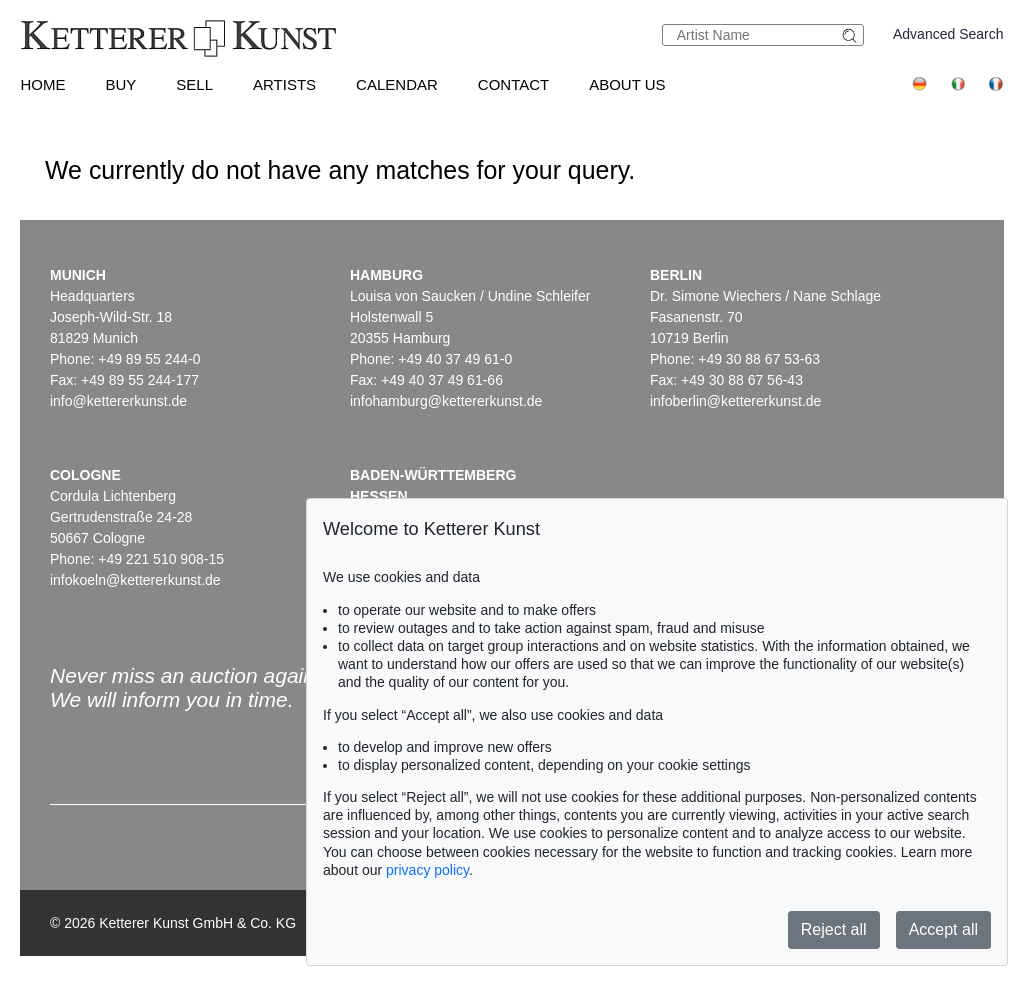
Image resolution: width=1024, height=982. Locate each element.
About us (627, 84)
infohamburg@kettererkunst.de (446, 401)
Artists (284, 84)
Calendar (397, 84)
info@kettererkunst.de (118, 401)
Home (42, 84)
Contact (513, 84)
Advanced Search (948, 34)
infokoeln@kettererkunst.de (135, 580)
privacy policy (427, 870)
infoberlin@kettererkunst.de (735, 401)
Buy (120, 84)
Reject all (834, 929)
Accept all (943, 929)
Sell (194, 84)
